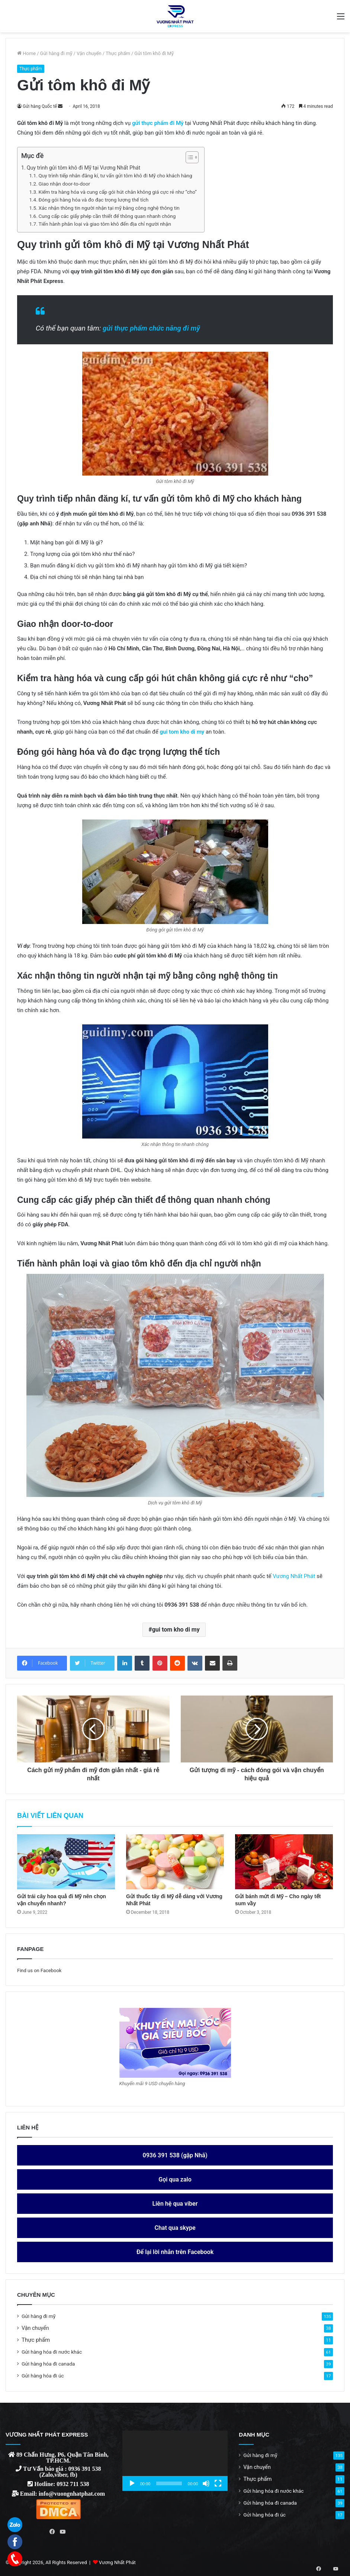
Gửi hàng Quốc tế (40, 106)
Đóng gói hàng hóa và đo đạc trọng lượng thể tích (93, 200)
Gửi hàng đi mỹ (56, 53)
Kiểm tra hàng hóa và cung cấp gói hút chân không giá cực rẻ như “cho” (117, 192)
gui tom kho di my (176, 1629)
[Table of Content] (192, 157)
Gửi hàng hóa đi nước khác (52, 2352)
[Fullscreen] (218, 2483)
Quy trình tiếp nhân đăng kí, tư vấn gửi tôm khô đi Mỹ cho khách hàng (115, 175)
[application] (175, 2461)
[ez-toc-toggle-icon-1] (188, 157)
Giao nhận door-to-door (64, 184)
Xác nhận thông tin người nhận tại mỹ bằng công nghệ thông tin (108, 208)
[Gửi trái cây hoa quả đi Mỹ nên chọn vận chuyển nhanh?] (66, 1861)
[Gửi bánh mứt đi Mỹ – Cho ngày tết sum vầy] (284, 1861)
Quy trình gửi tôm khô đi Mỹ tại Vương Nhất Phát (84, 168)
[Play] (132, 2483)
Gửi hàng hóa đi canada (48, 2364)
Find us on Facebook (39, 1970)
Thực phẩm (118, 53)
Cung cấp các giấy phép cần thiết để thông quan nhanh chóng (107, 216)
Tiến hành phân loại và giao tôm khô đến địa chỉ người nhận (104, 224)
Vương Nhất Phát (294, 1576)
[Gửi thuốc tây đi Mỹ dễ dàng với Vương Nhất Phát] (175, 1861)
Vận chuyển (89, 53)
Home (26, 53)
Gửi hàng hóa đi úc (43, 2376)
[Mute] (206, 2483)
